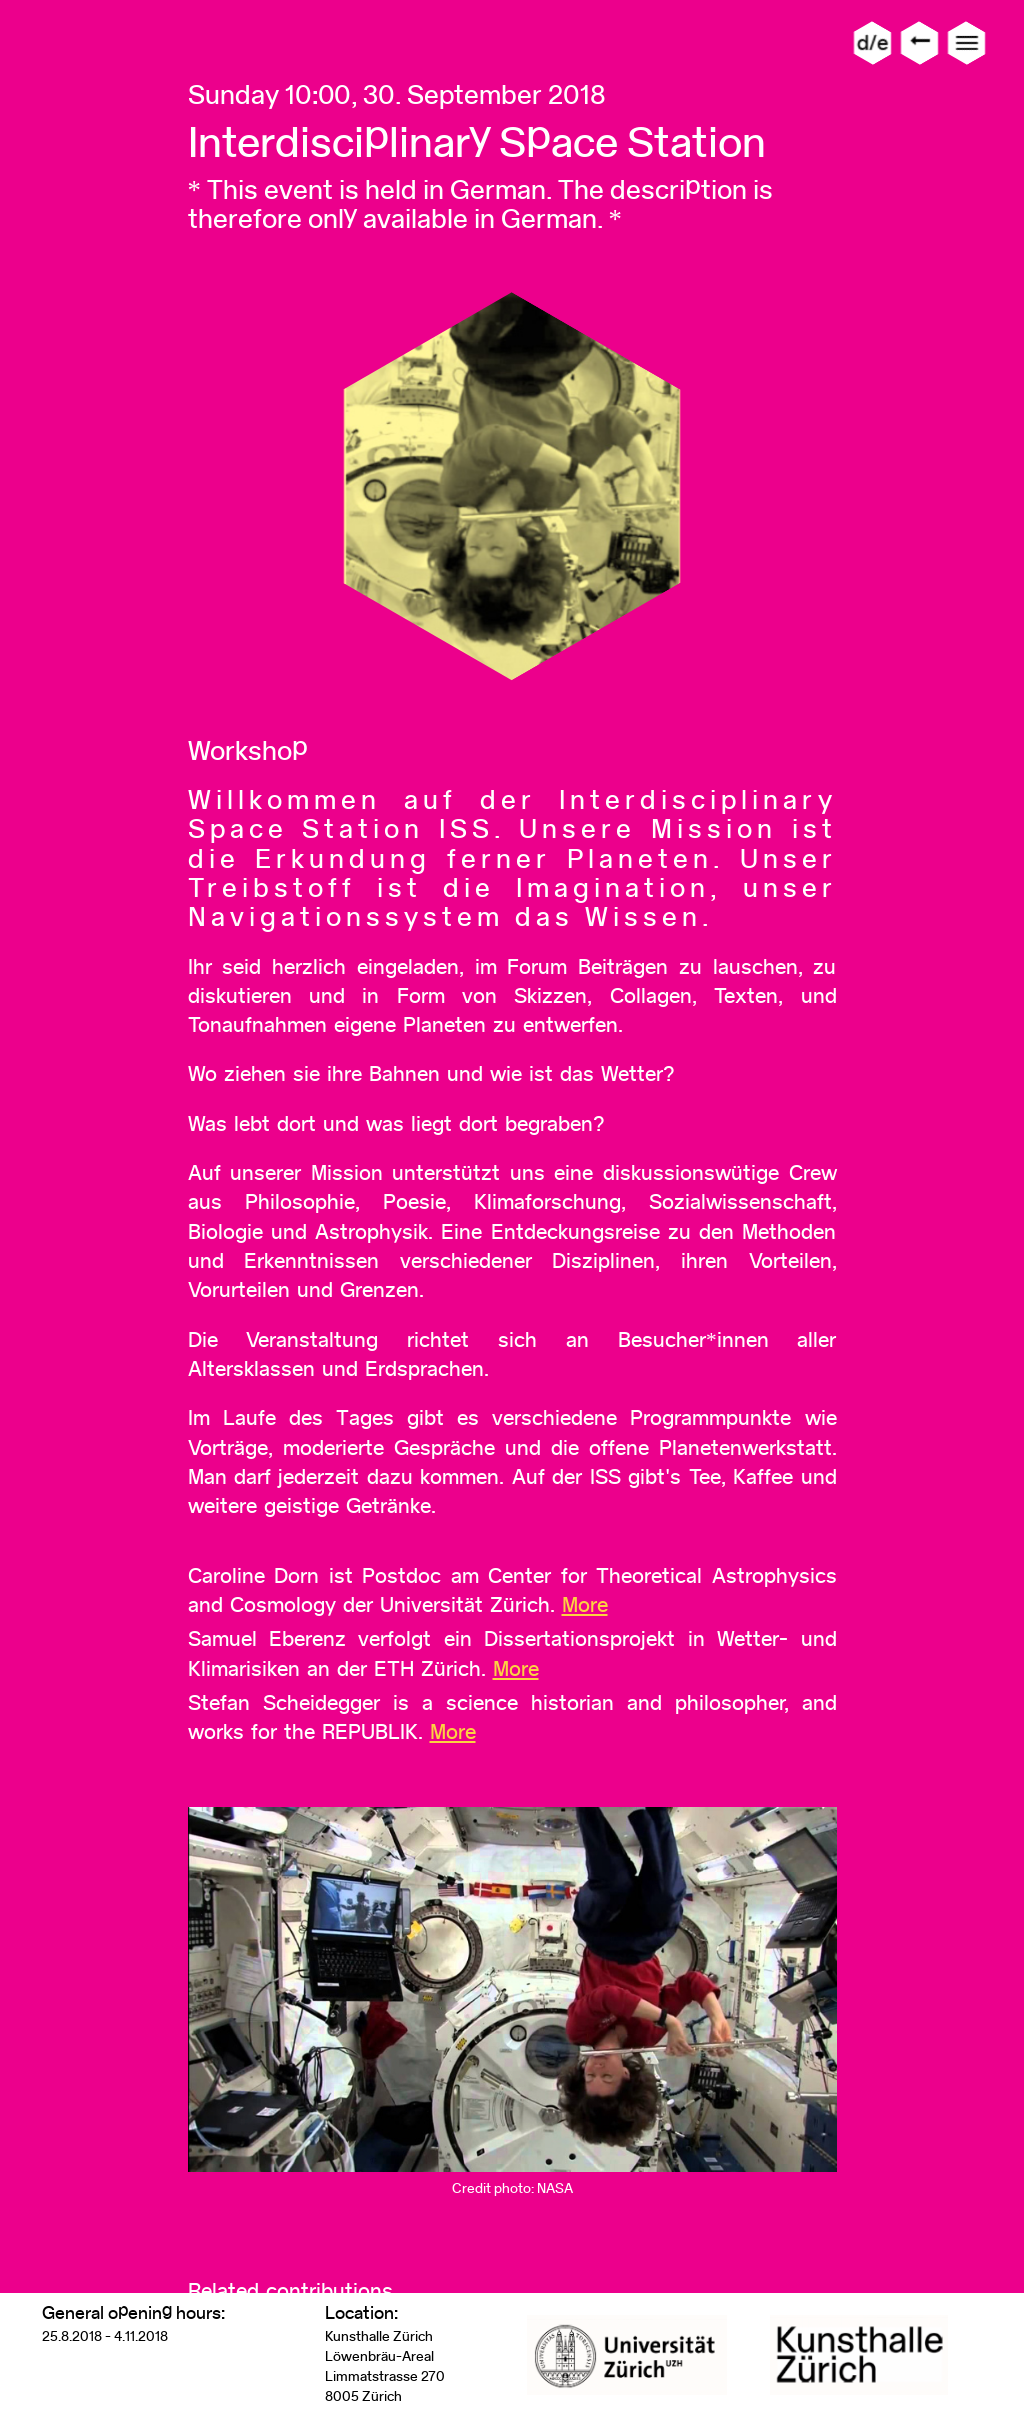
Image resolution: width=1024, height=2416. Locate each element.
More (585, 1604)
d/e (872, 42)
